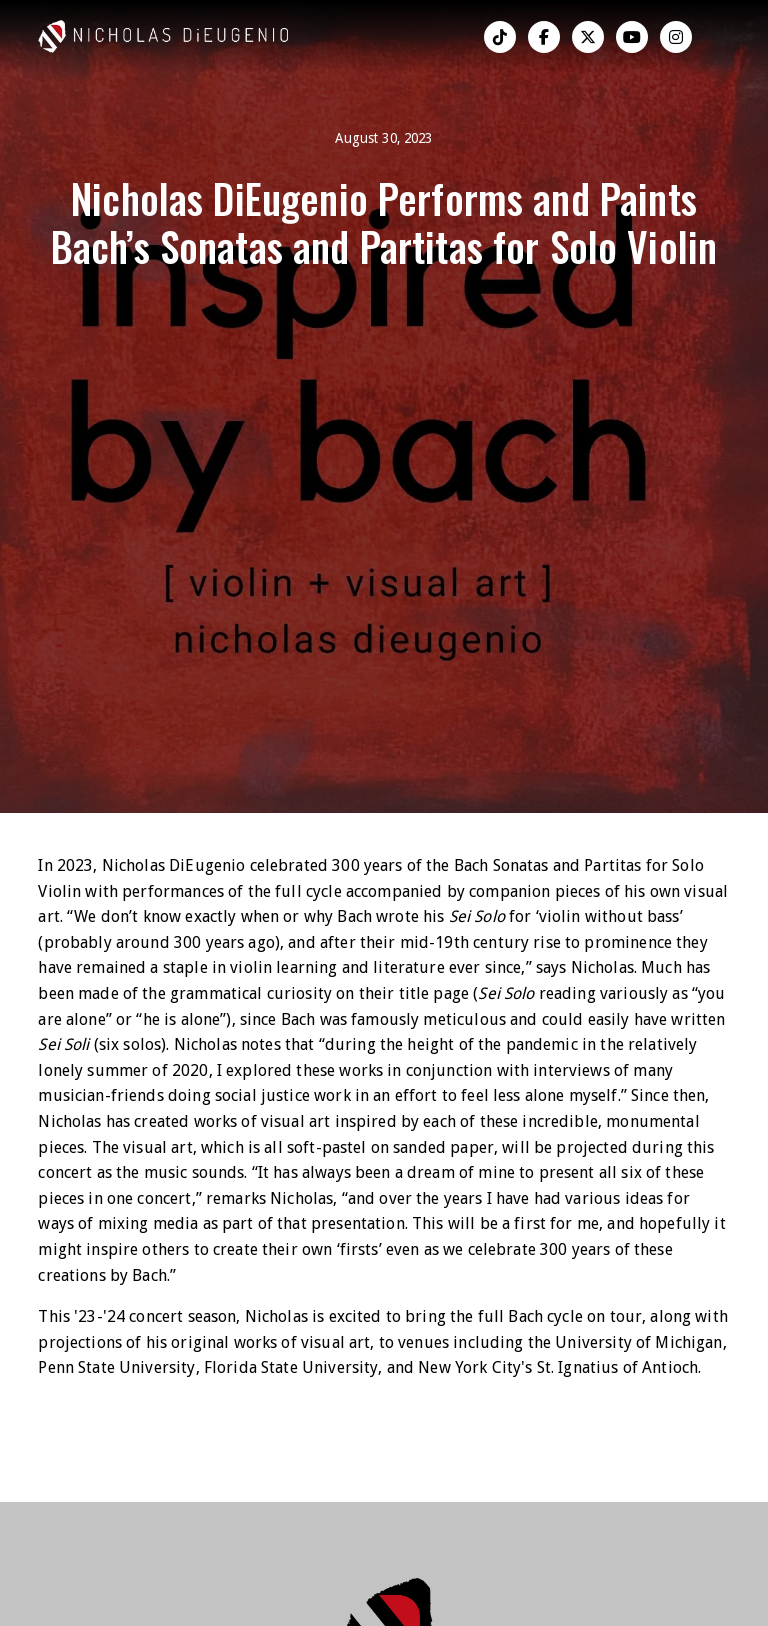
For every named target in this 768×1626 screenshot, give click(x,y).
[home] (138, 36)
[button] (722, 37)
